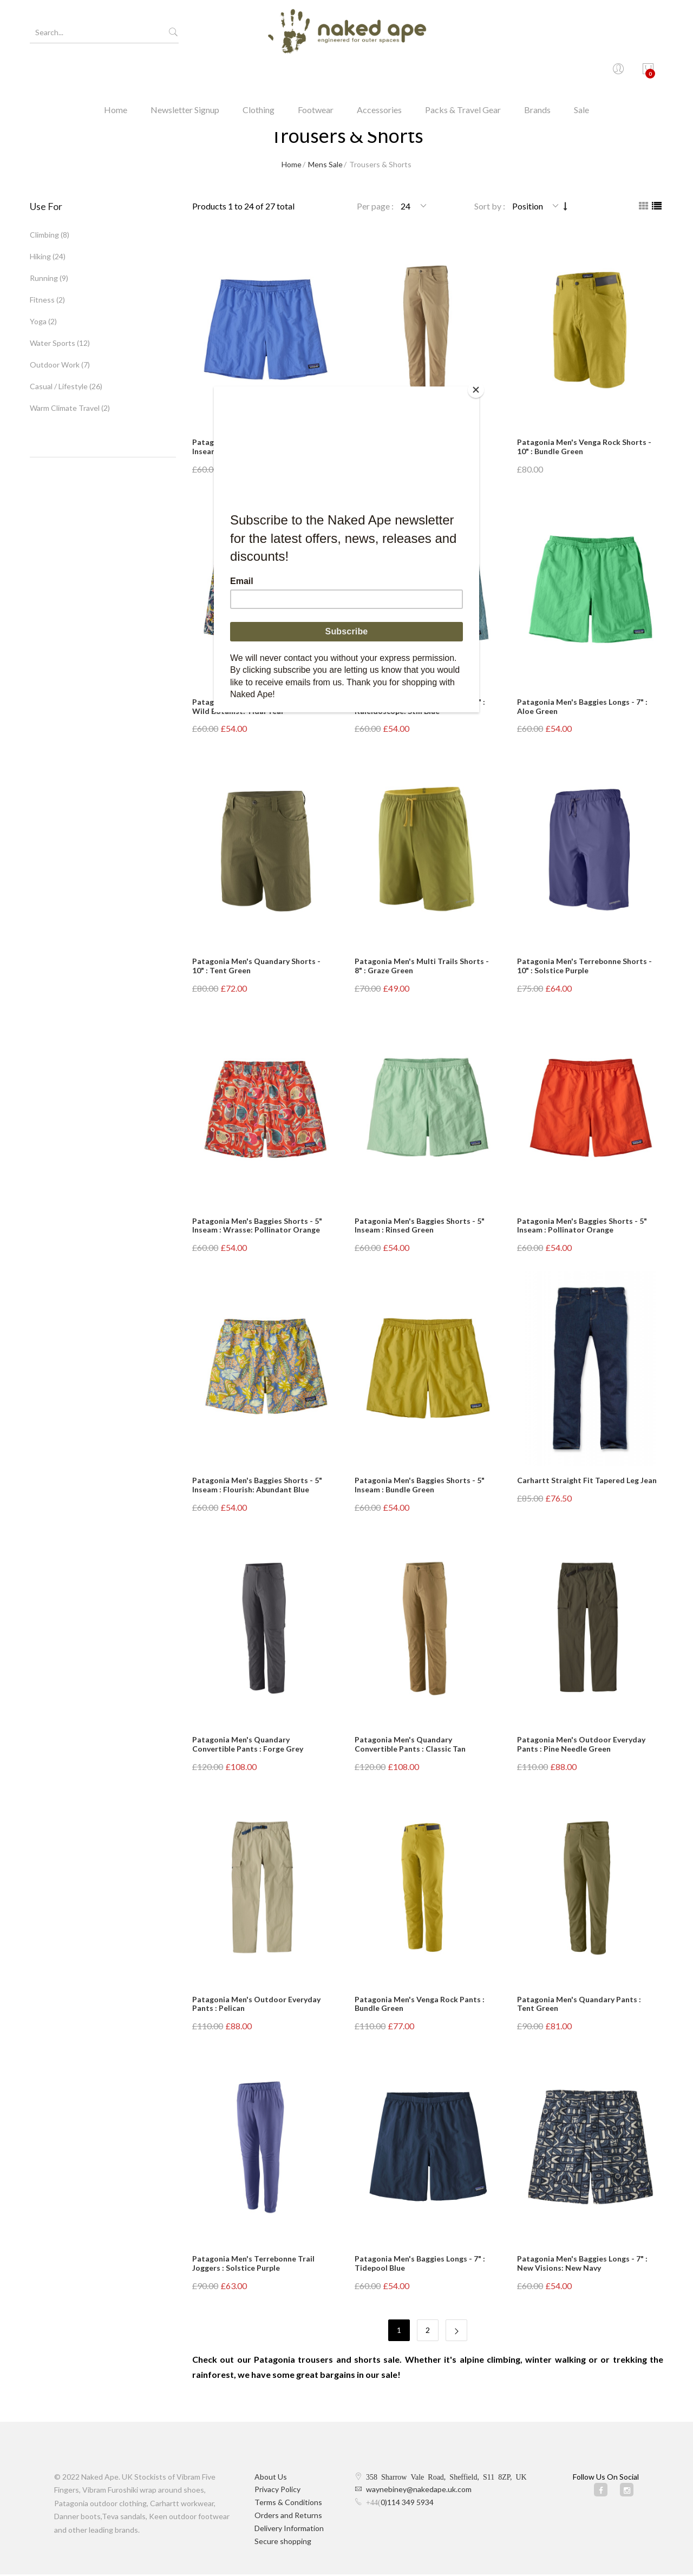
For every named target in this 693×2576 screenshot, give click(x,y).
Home (115, 73)
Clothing (258, 73)
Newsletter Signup (185, 73)
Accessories (379, 73)
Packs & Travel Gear (463, 73)
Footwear (316, 73)
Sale (581, 73)
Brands (537, 73)
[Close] (476, 389)
